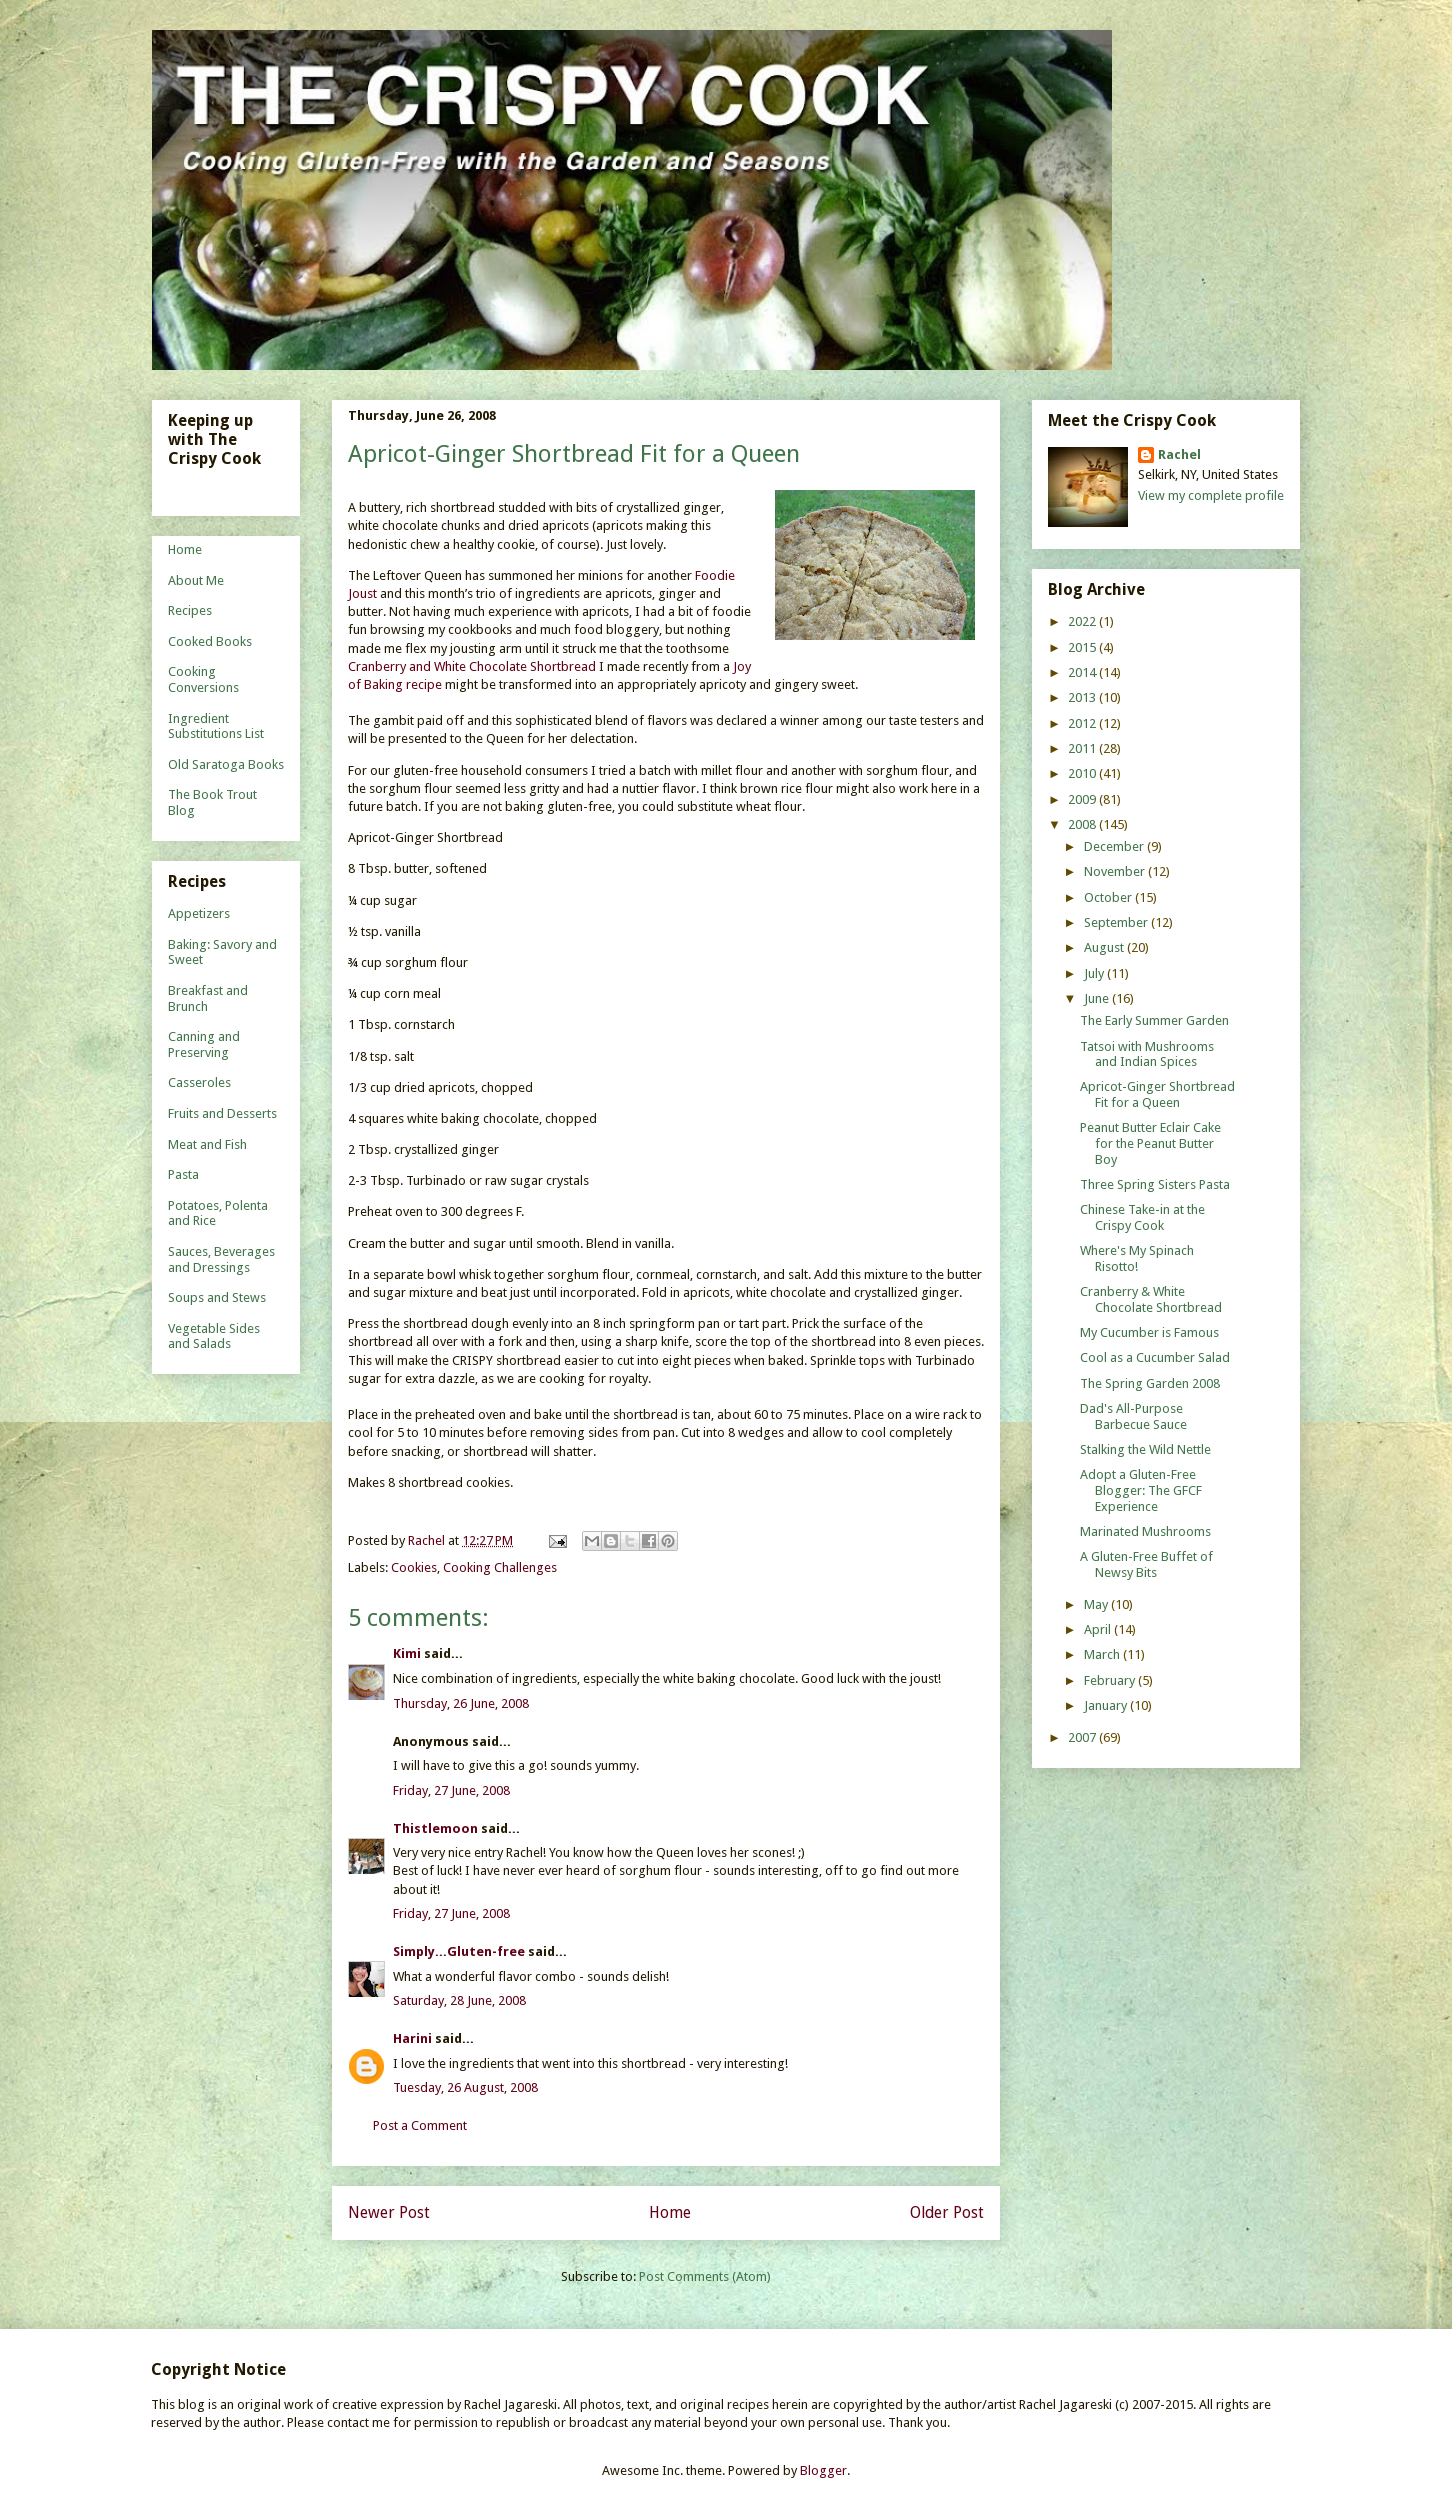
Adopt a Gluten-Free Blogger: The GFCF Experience (1141, 1490)
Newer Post (389, 2212)
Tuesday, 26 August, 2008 (465, 2087)
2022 (1083, 621)
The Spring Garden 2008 (1150, 1383)
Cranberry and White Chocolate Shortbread (472, 666)
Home (670, 2212)
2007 (1083, 1737)
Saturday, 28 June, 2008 (459, 2000)
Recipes (190, 610)
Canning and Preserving (204, 1044)
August (1105, 947)
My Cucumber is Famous (1149, 1332)
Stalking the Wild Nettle (1145, 1449)
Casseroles (199, 1082)
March (1103, 1654)
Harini (414, 2038)
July (1095, 973)
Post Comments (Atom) (705, 2276)
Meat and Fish (207, 1144)
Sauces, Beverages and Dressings (221, 1259)
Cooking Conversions (203, 679)
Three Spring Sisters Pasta (1155, 1184)
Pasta (183, 1174)
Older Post (947, 2212)
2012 (1083, 723)
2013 (1083, 697)
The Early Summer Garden (1154, 1020)
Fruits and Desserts (222, 1113)
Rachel (1179, 454)
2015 (1083, 647)
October (1109, 897)
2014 (1083, 672)
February (1111, 1680)
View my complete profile (1211, 495)
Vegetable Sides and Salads (214, 1336)
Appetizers (199, 913)
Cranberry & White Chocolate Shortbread (1151, 1299)
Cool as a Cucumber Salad (1155, 1357)
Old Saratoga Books (226, 764)
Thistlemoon (435, 1828)
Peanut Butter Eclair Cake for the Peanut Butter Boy (1150, 1143)
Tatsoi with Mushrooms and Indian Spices (1147, 1054)
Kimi (407, 1653)
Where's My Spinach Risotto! (1137, 1258)
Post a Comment (420, 2125)
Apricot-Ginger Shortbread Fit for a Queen (1157, 1094)
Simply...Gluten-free (459, 1951)
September (1117, 922)
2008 (1083, 824)
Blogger (823, 2470)
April (1099, 1629)
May (1097, 1604)
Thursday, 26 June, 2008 (461, 1703)
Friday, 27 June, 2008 (451, 1790)
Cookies (414, 1567)
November (1116, 871)
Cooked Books (210, 641)
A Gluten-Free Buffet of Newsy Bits (1146, 1564)
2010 (1083, 773)
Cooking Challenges (500, 1567)
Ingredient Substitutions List (216, 726)
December (1115, 846)
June (1098, 998)
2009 (1083, 799)
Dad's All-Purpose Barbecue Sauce (1133, 1416)
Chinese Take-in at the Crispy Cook (1142, 1217)
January (1107, 1705)
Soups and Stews (217, 1297)
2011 (1083, 748)
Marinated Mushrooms (1145, 1531)
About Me (196, 580)
